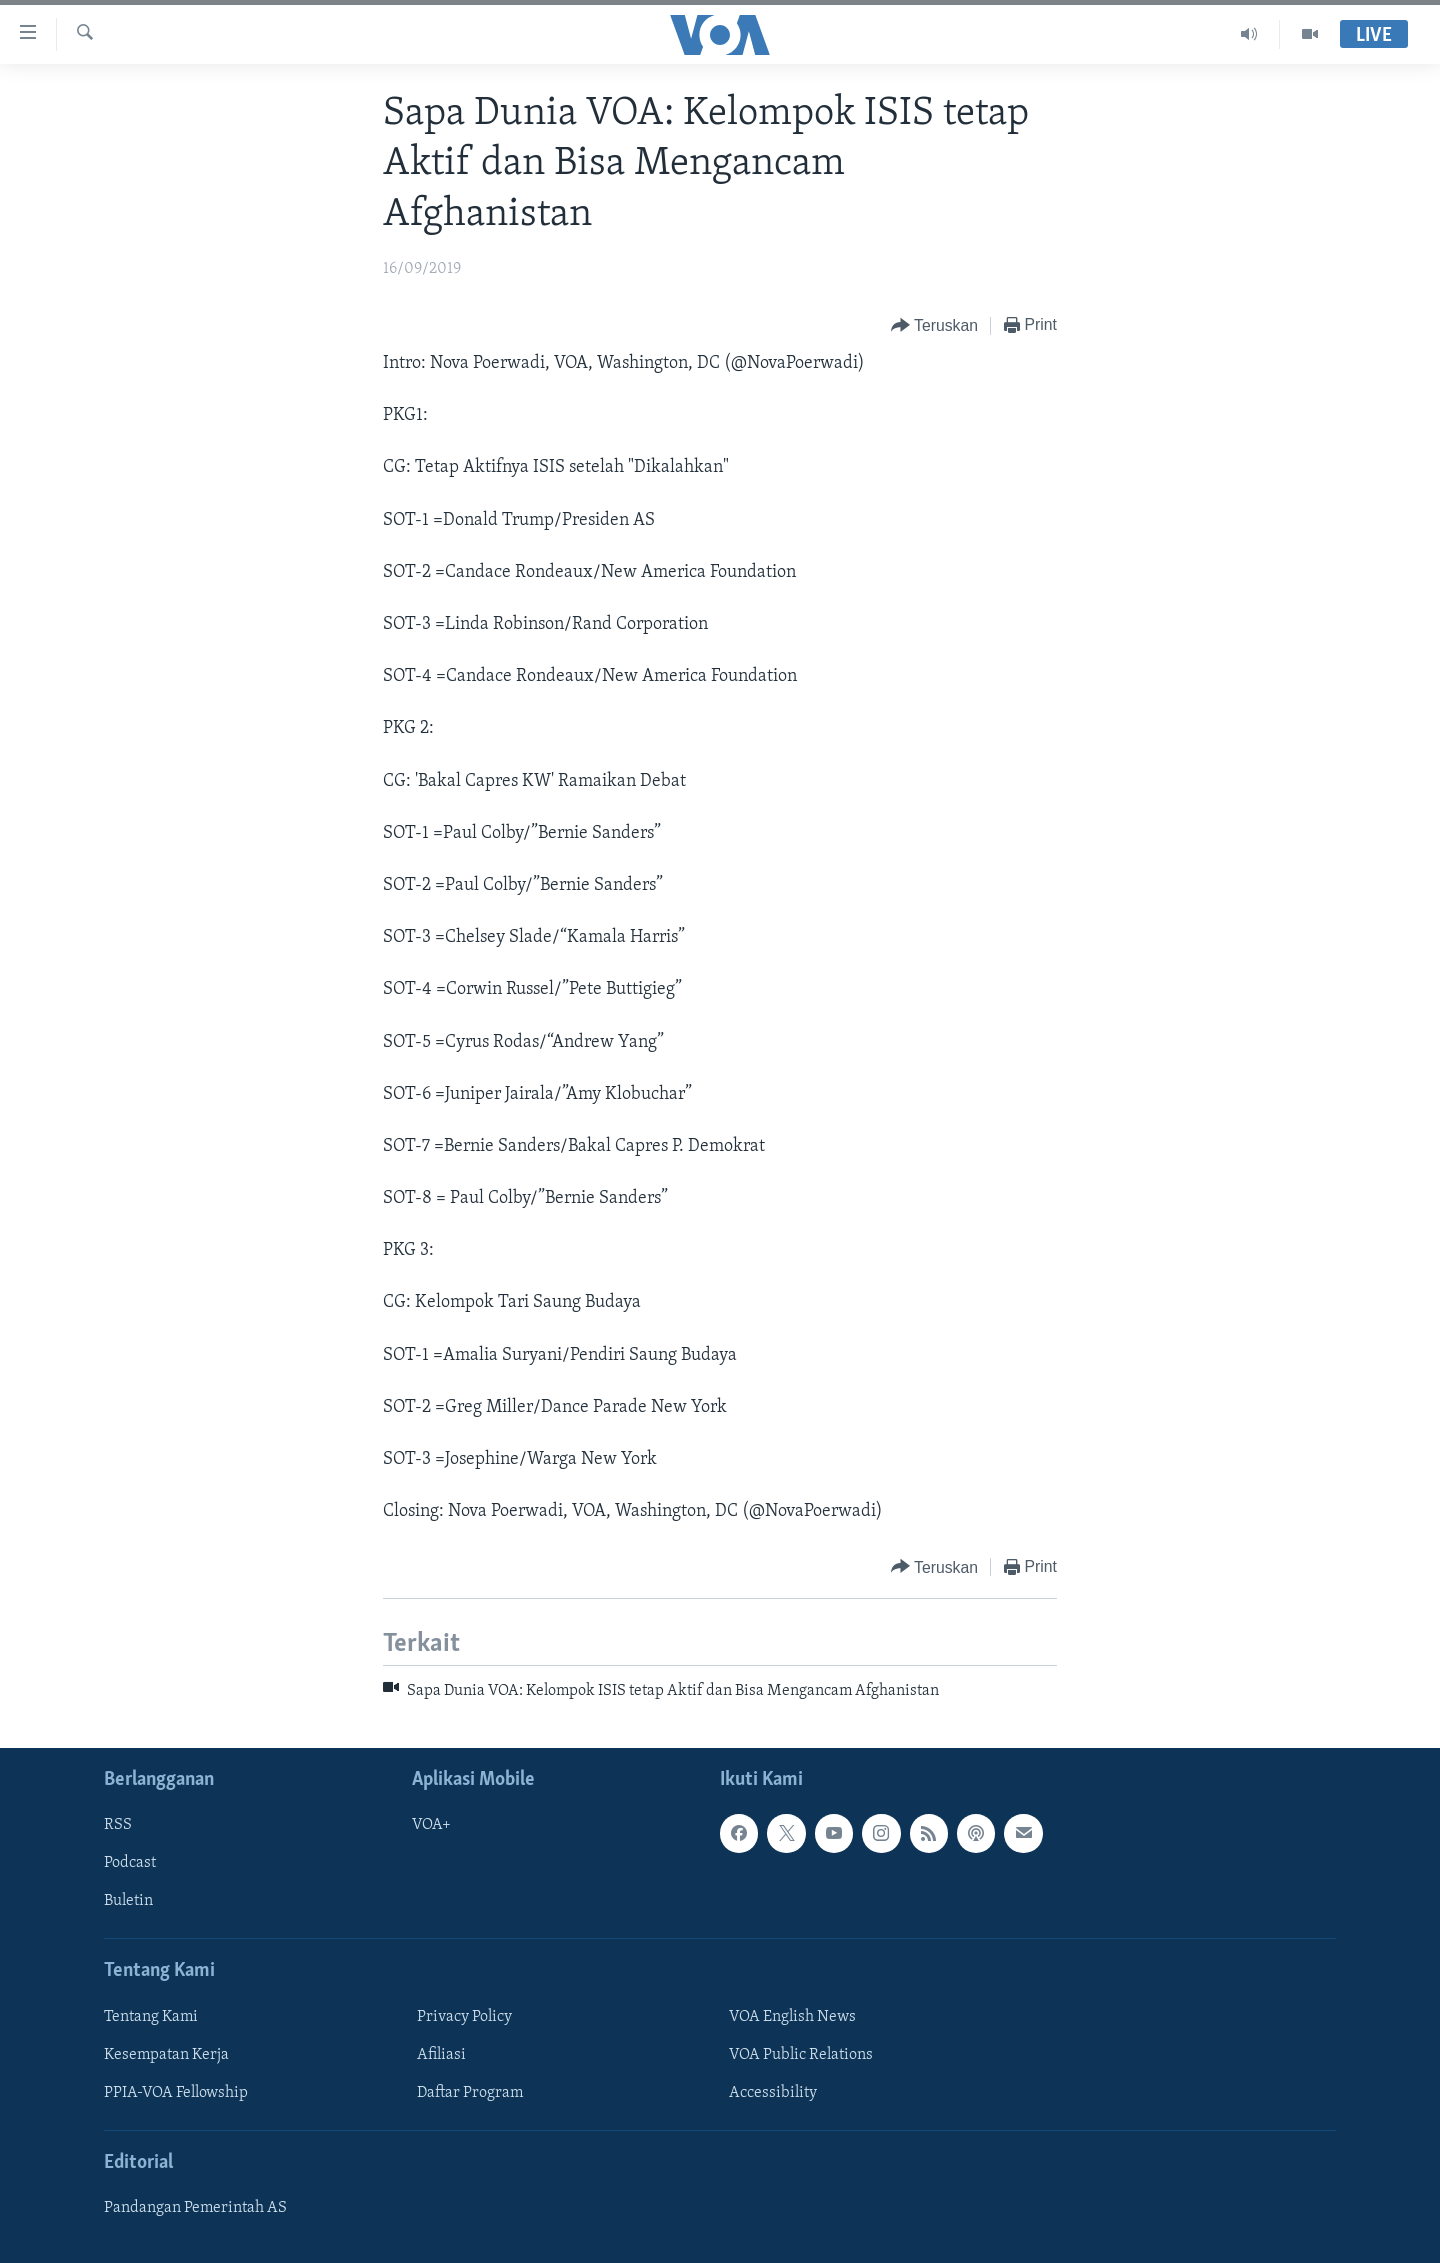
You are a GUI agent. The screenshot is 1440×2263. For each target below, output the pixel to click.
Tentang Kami (151, 2017)
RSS (118, 1825)
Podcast (130, 1863)
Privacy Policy (464, 2017)
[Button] (934, 326)
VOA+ (431, 1825)
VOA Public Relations (801, 2055)
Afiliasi (441, 2055)
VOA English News (792, 2017)
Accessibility (773, 2093)
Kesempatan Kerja (166, 2055)
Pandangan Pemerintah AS (195, 2208)
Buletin (128, 1901)
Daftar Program (470, 2093)
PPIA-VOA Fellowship (176, 2093)
